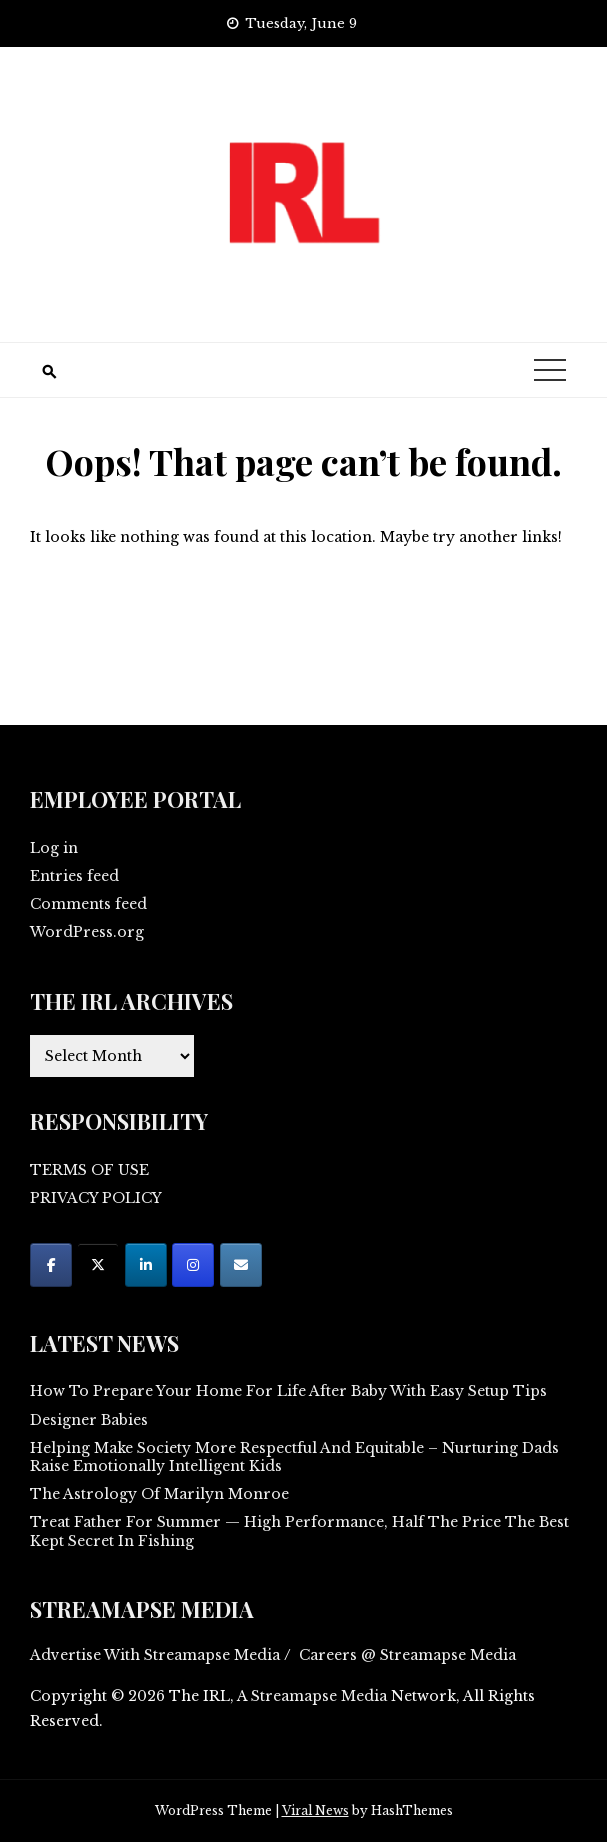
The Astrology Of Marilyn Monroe (159, 1494)
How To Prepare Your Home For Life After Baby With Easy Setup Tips (288, 1391)
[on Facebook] (51, 1265)
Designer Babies (89, 1420)
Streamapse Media (319, 1696)
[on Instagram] (193, 1265)
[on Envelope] (241, 1265)
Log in (54, 848)
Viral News (315, 1810)
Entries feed (74, 876)
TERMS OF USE (89, 1170)
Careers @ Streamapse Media (407, 1655)
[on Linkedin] (146, 1265)
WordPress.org (87, 932)
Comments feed (88, 904)
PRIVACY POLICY (96, 1198)
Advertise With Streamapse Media (155, 1655)
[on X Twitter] (98, 1265)
